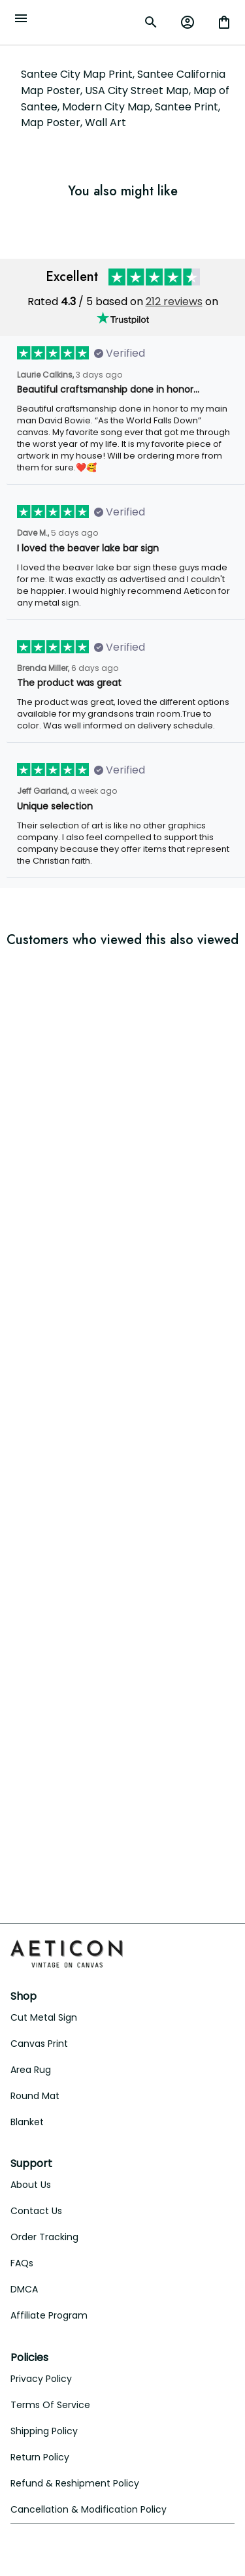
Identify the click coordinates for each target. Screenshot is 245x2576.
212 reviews (174, 301)
